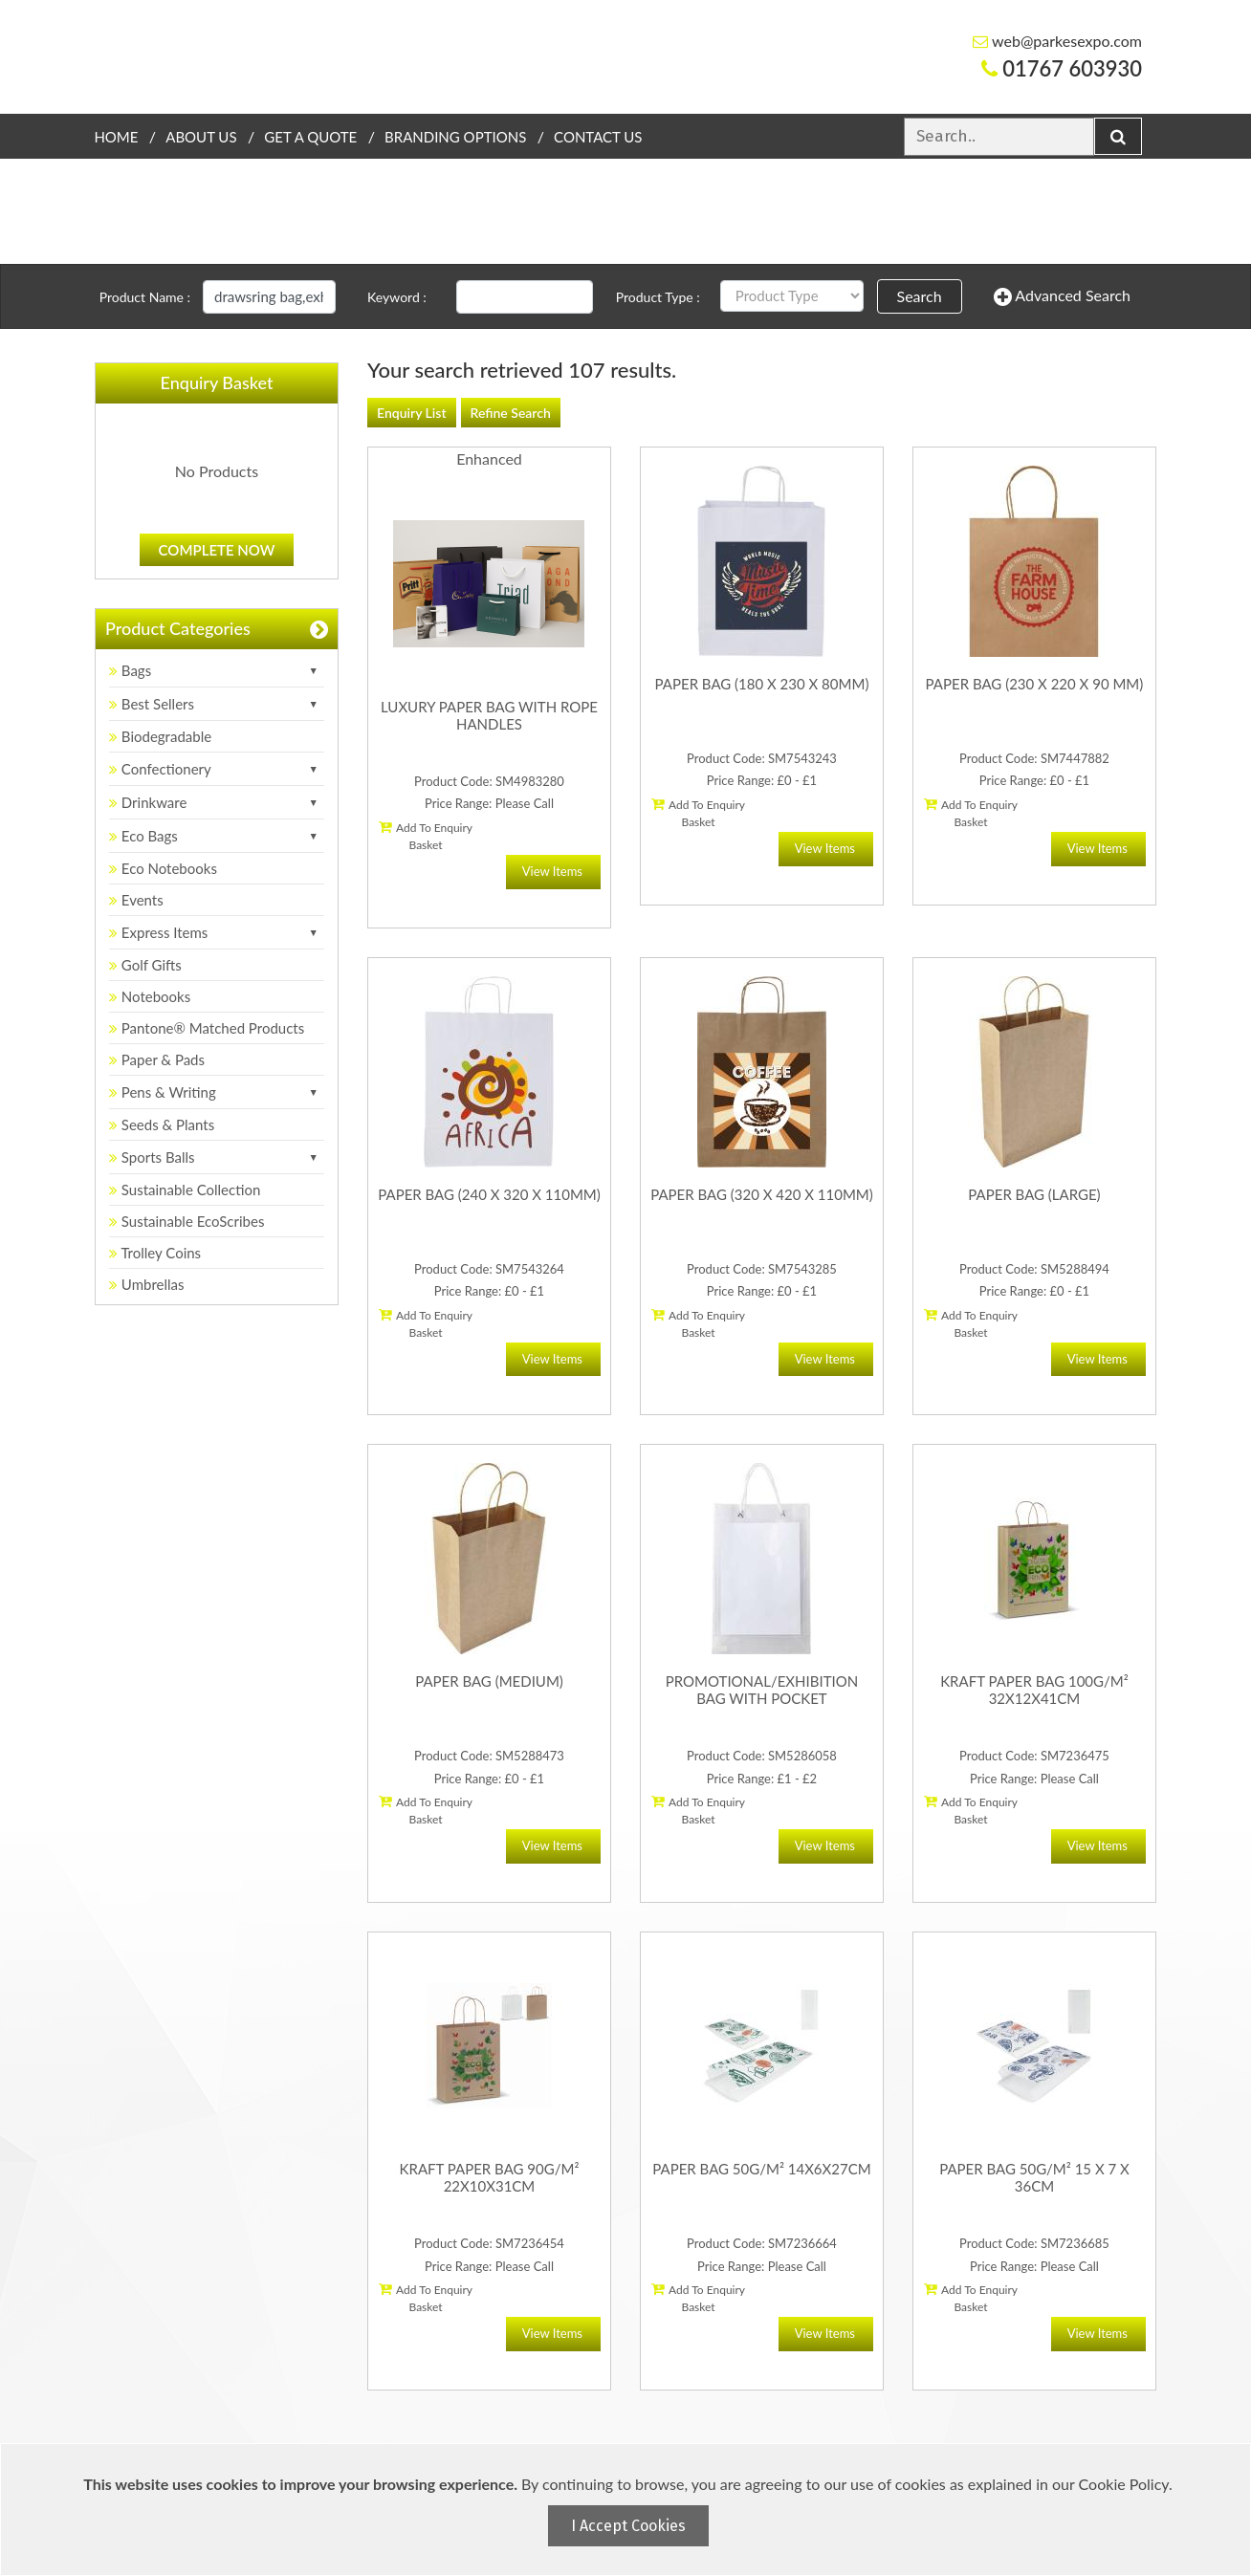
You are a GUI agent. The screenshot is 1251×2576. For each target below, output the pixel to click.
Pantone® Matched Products (206, 1028)
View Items (552, 871)
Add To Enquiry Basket (425, 835)
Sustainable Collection (184, 1189)
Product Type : (658, 297)
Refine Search (511, 412)
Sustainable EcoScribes (186, 1221)
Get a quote (310, 136)
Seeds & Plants (161, 1124)
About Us (200, 136)
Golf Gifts (145, 964)
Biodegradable (160, 736)
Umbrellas (147, 1284)
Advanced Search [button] (1062, 296)
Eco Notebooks (163, 868)
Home (116, 136)
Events (136, 899)
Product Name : (144, 297)
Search (919, 296)
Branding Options (455, 136)
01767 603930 (1061, 68)
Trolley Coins (157, 1252)
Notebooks (149, 996)
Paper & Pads (157, 1059)
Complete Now (217, 549)
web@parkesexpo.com (1057, 41)
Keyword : (397, 297)
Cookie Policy (1124, 2484)
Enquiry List (412, 412)
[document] (628, 2509)
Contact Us (598, 136)
